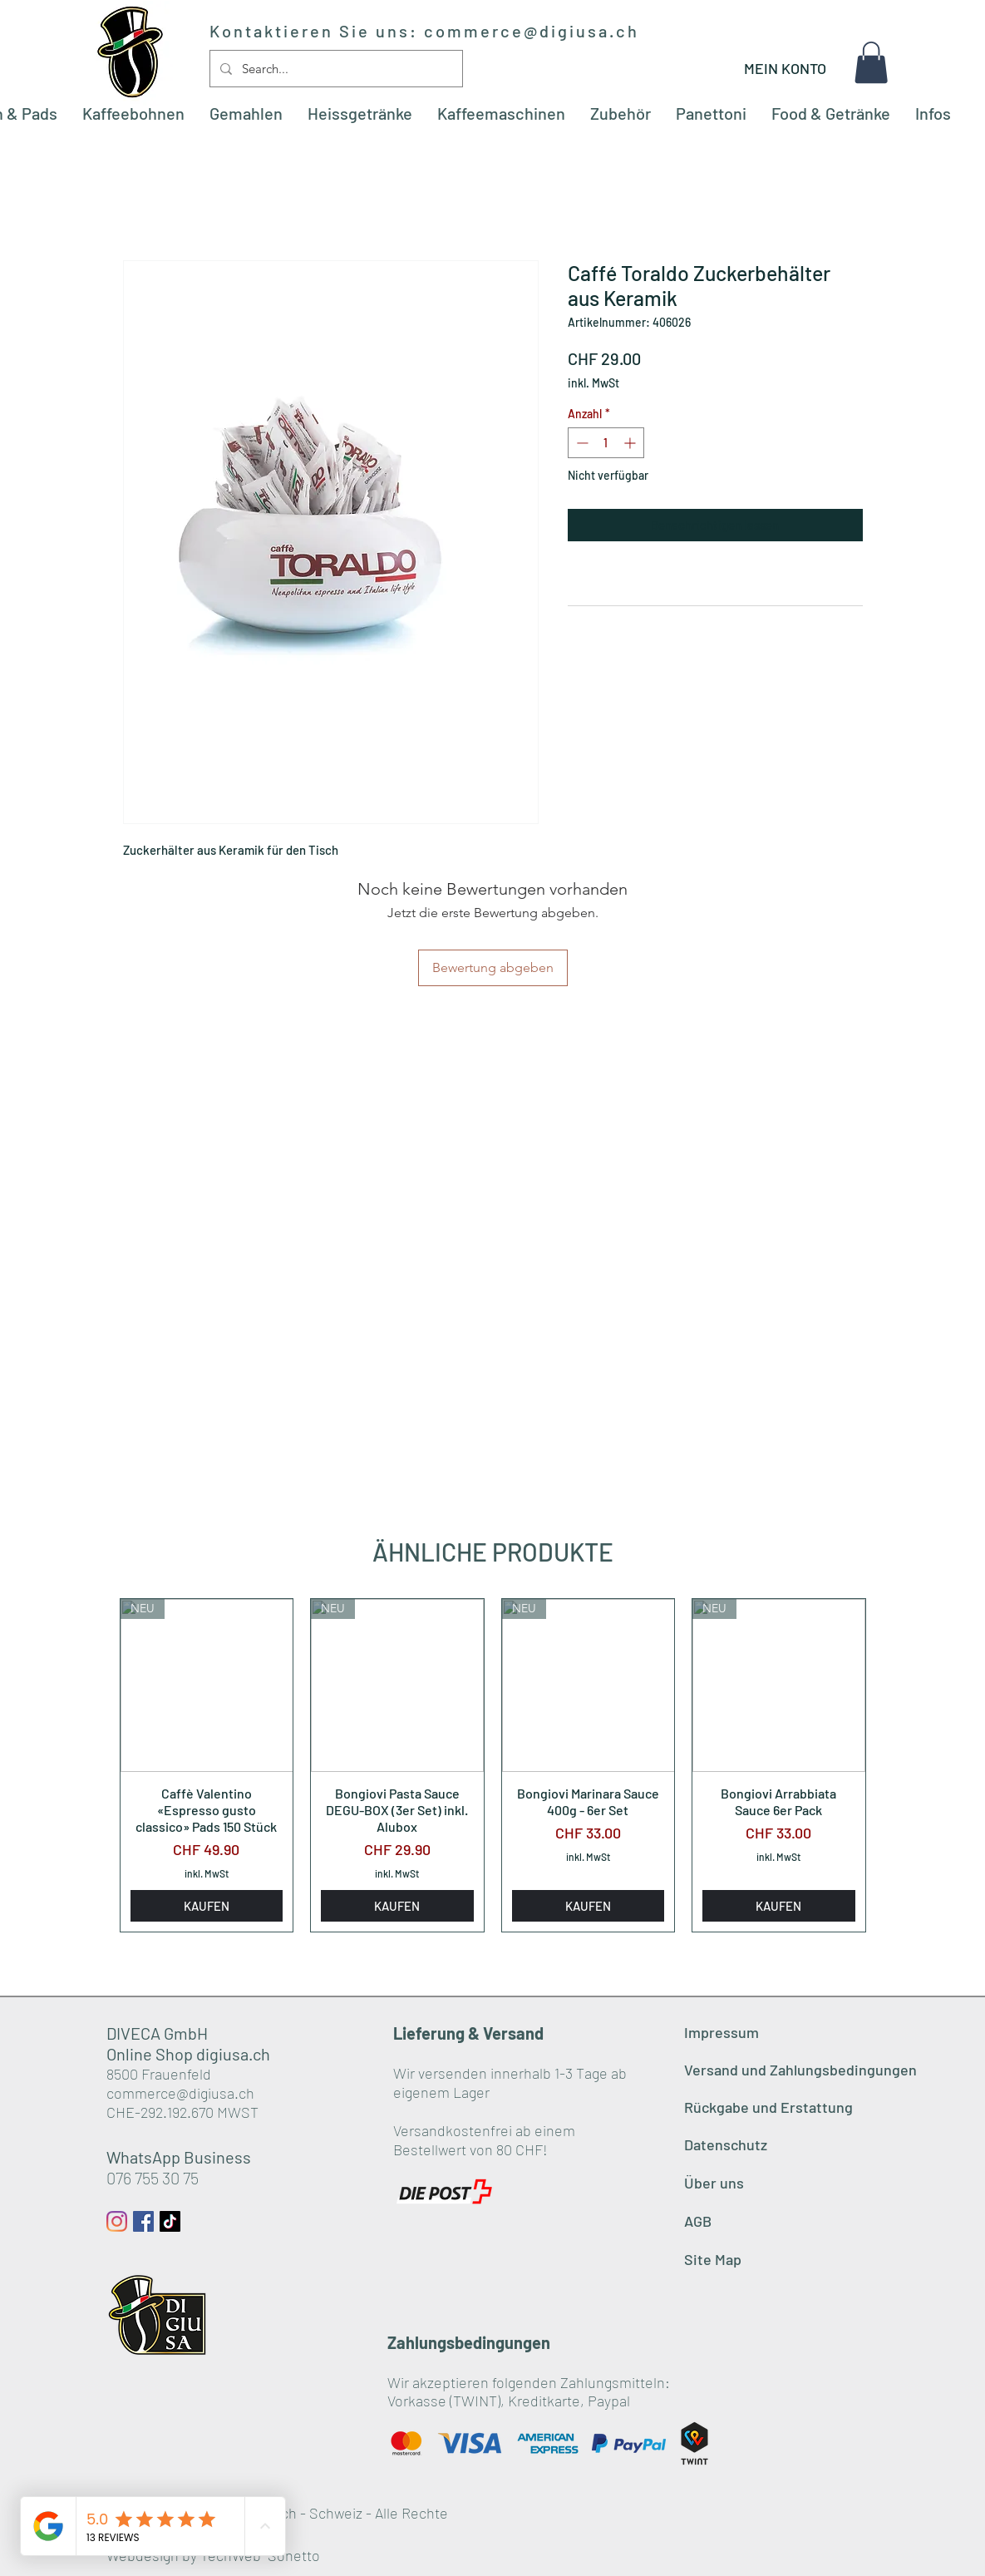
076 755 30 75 (152, 2178)
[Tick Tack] (170, 2221)
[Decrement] (580, 442)
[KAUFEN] (207, 1906)
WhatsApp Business (178, 2157)
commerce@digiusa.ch (531, 31)
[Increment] (631, 442)
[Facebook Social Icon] (143, 2221)
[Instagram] (116, 2221)
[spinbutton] (606, 442)
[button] (871, 62)
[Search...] (334, 68)
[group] (493, 1765)
